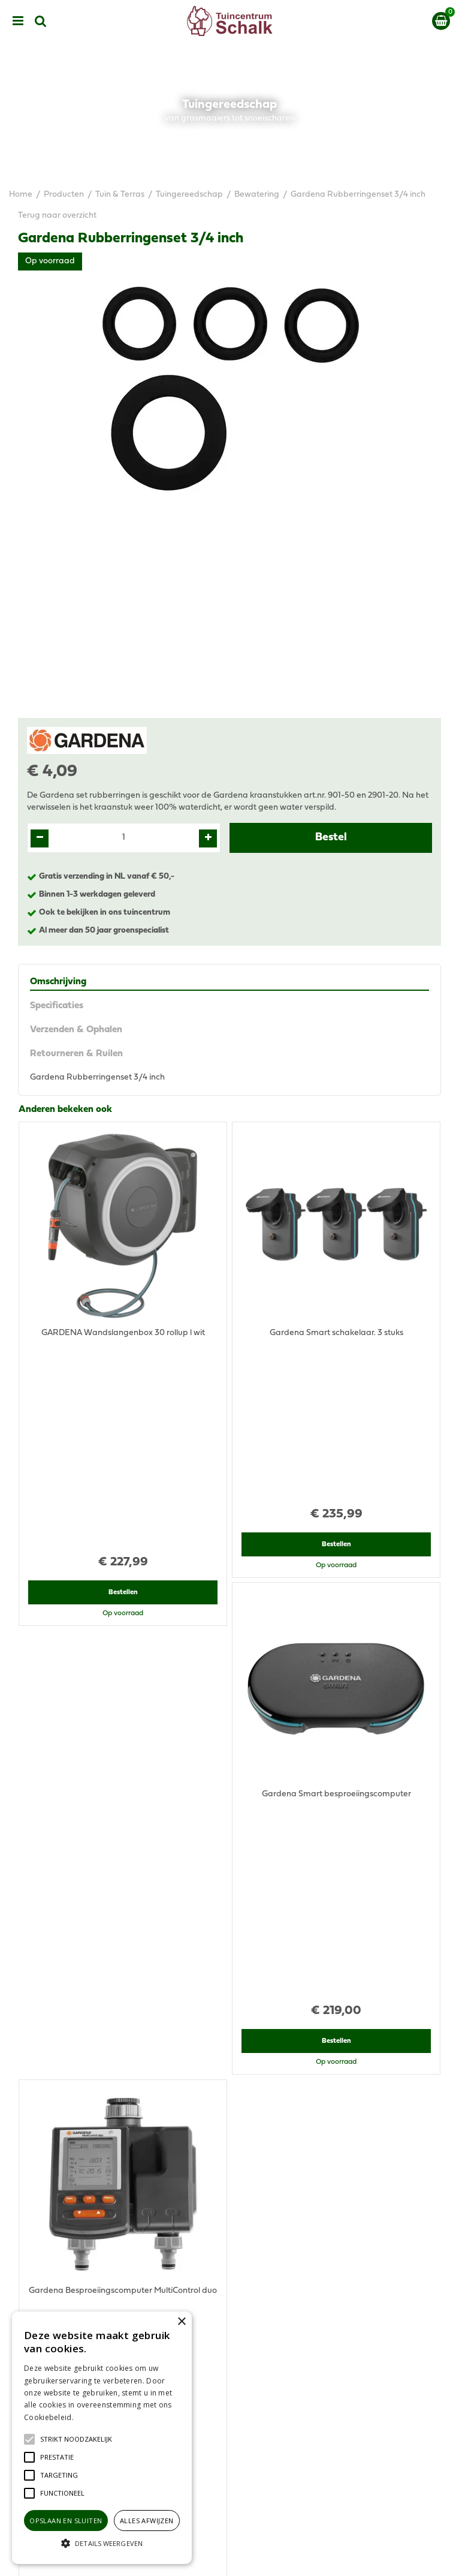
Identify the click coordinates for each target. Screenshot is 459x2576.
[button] (76, 2439)
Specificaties (56, 1006)
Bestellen (123, 1340)
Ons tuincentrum (229, 2457)
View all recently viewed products (82, 2002)
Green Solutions (229, 2562)
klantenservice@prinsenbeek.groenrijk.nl (235, 2194)
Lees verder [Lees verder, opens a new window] (96, 2417)
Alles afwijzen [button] (147, 2520)
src (41, 21)
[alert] (102, 2438)
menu (18, 21)
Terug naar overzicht (57, 216)
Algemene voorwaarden (229, 2367)
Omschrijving (58, 982)
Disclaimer (230, 2391)
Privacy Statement (229, 2379)
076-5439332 (234, 2182)
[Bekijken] (441, 21)
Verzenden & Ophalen (76, 1030)
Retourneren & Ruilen (76, 1054)
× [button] (181, 2322)
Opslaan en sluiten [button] (65, 2520)
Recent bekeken (53, 1665)
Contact (228, 2445)
